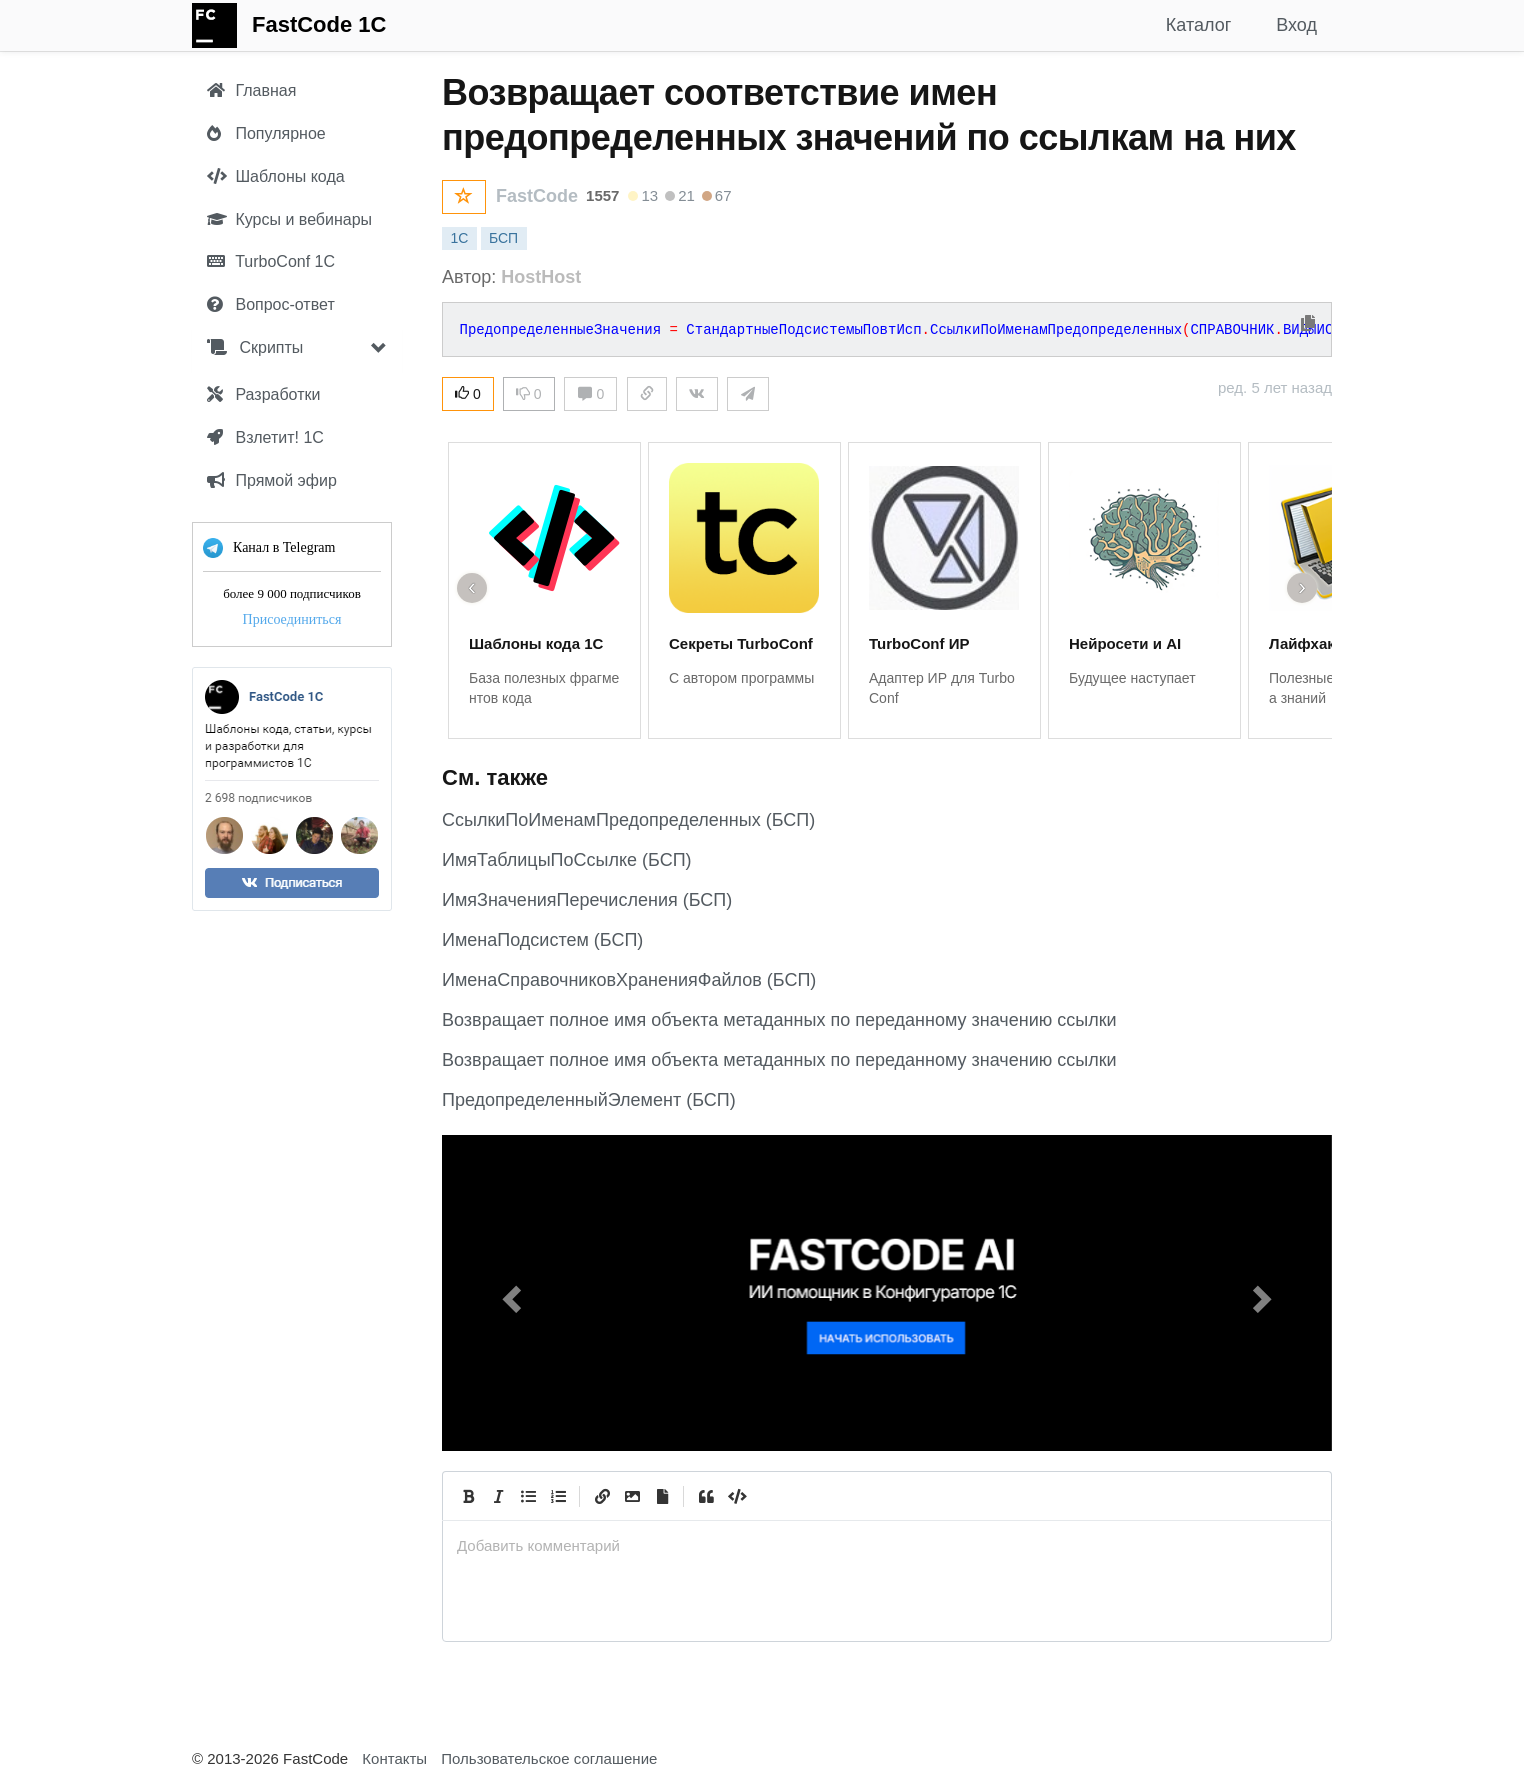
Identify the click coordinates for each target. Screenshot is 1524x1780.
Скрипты (255, 347)
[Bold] (468, 1496)
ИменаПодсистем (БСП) (542, 940)
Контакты (394, 1758)
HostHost (541, 277)
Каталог (1198, 25)
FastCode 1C (319, 24)
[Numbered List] (558, 1496)
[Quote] (706, 1496)
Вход (1296, 25)
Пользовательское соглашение (549, 1758)
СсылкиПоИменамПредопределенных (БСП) (628, 820)
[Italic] (498, 1496)
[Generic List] (528, 1496)
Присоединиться (292, 619)
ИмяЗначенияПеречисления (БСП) (587, 900)
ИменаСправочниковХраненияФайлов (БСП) (629, 980)
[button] (509, 1293)
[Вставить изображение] (632, 1496)
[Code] (736, 1496)
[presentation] (887, 1545)
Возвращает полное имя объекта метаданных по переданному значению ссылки (779, 1020)
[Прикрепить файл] (662, 1496)
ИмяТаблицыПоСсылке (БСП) (567, 860)
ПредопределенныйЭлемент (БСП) (589, 1100)
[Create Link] (602, 1496)
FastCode (537, 196)
